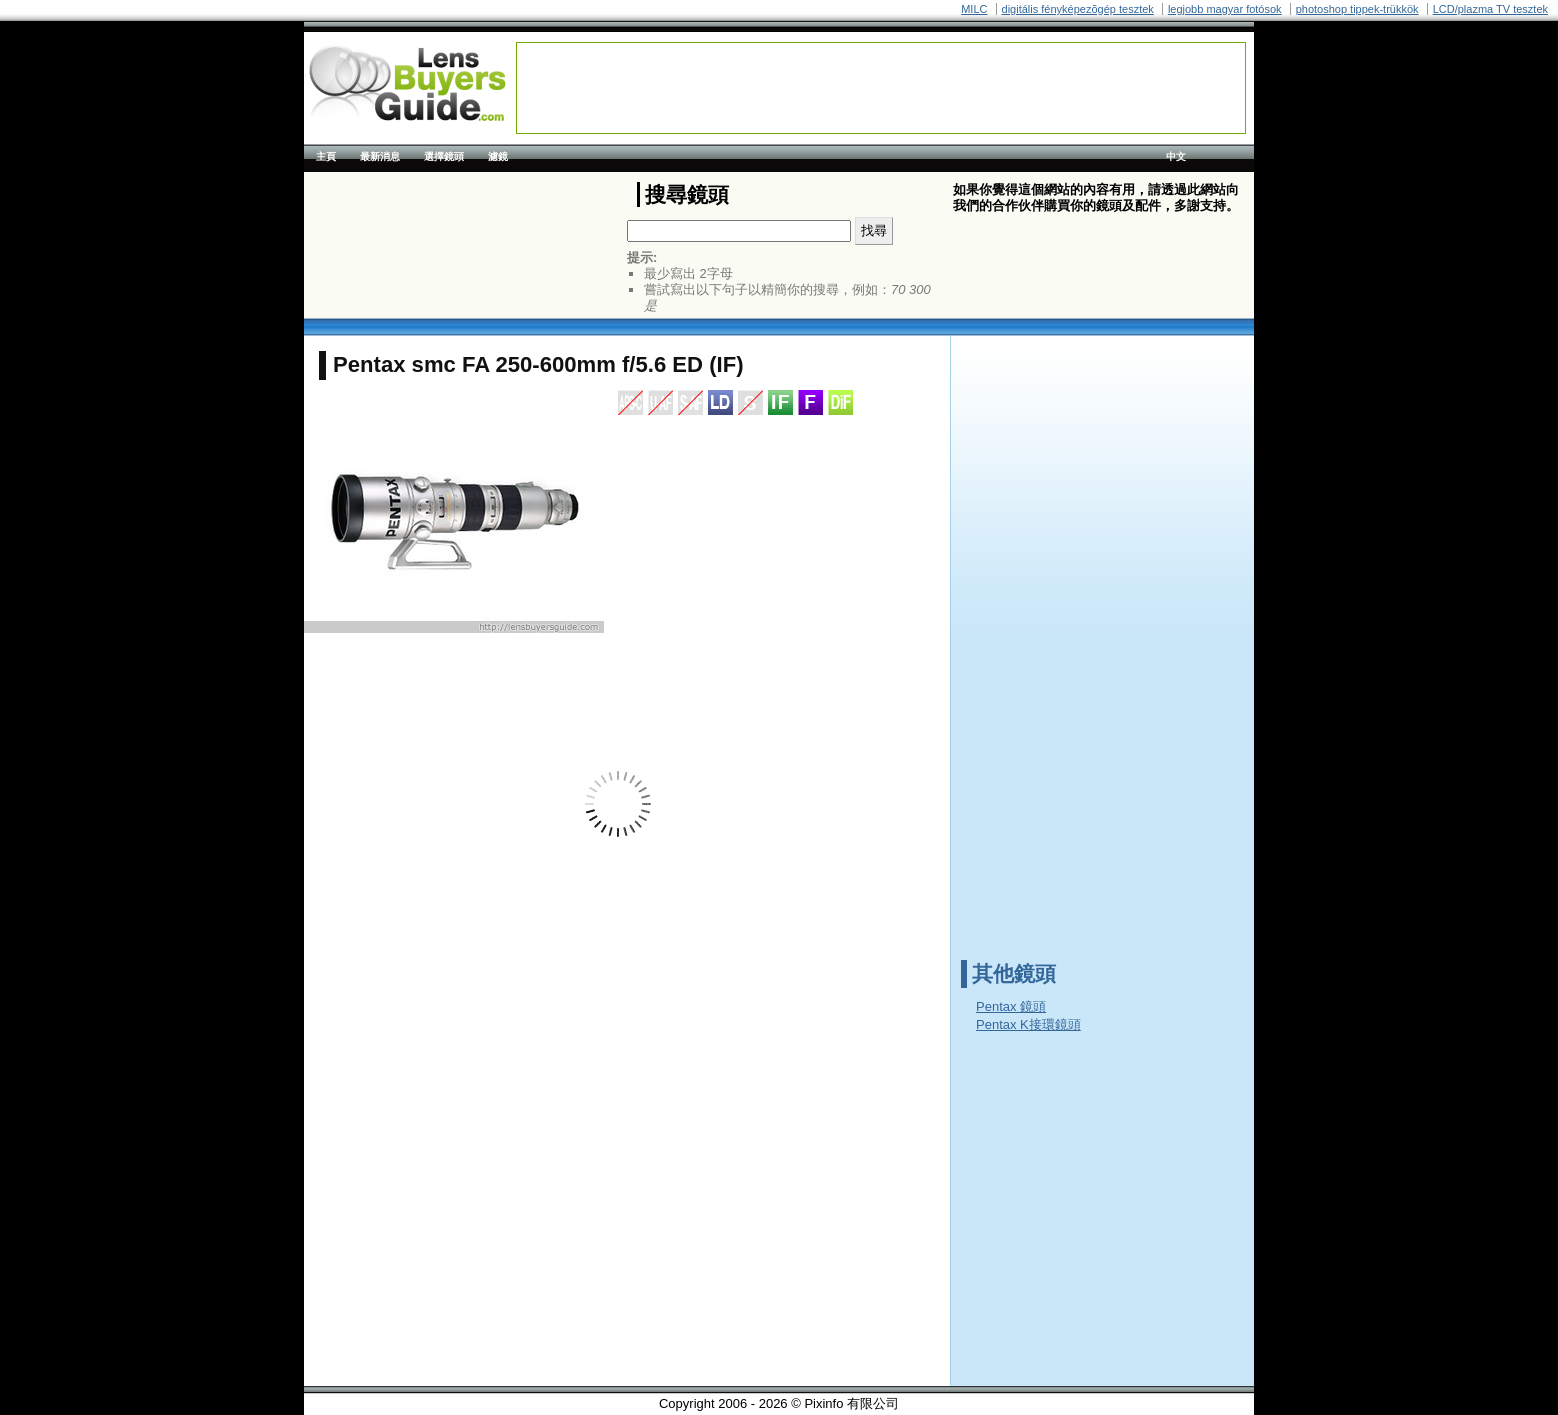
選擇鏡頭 (444, 156)
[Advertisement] (881, 88)
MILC (974, 9)
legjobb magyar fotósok (1225, 9)
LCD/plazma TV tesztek (1490, 9)
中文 (1176, 156)
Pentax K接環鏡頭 (1028, 1024)
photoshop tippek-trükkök (1357, 9)
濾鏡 (498, 156)
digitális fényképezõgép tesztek (1078, 9)
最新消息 (380, 156)
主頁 (326, 156)
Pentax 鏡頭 (1011, 1006)
